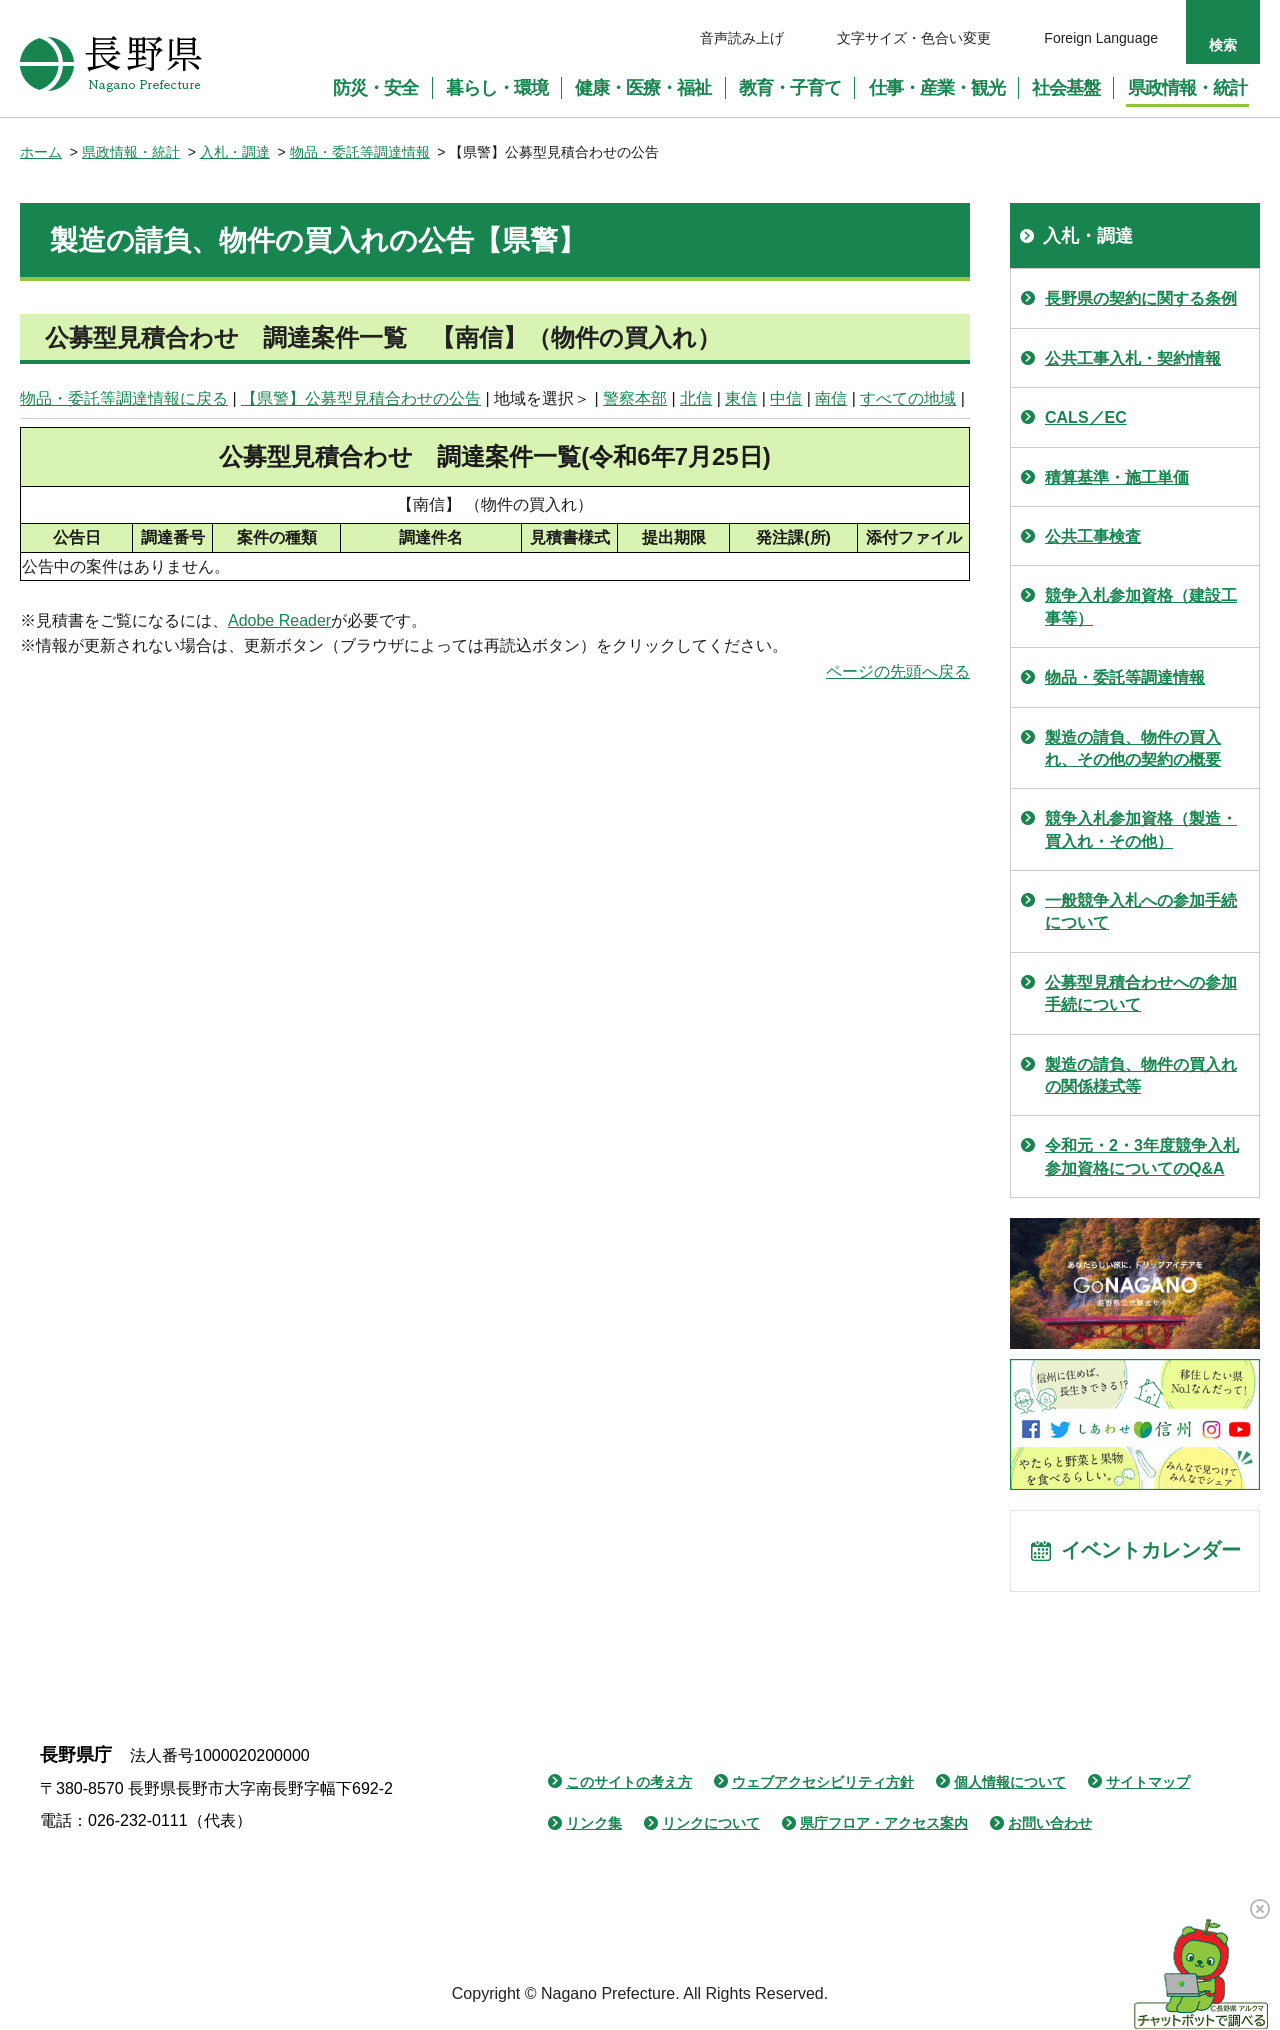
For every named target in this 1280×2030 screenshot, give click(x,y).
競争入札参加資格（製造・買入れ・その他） (1141, 829)
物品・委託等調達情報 (360, 152)
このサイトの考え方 (629, 1784)
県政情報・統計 (131, 152)
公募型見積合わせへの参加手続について (1141, 993)
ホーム (41, 152)
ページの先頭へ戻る (898, 671)
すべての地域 (908, 398)
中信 (786, 398)
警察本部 (635, 398)
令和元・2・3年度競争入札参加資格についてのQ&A (1142, 1156)
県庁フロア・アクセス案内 (884, 1825)
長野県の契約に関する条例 (1141, 298)
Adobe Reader (279, 620)
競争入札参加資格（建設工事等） (1141, 606)
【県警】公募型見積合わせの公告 (361, 398)
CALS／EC (1086, 417)
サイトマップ (1148, 1784)
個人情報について (1010, 1784)
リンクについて (711, 1825)
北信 (696, 398)
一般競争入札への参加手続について (1141, 911)
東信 (741, 398)
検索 (1223, 45)
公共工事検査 (1093, 536)
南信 (831, 398)
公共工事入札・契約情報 (1133, 358)
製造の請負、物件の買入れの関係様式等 (1141, 1075)
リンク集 (594, 1825)
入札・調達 (235, 152)
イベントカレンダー (1151, 1552)
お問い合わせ (1050, 1825)
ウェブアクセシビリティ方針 (823, 1784)
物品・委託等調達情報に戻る (124, 398)
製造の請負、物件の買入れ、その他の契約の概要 (1133, 748)
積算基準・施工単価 (1117, 477)
